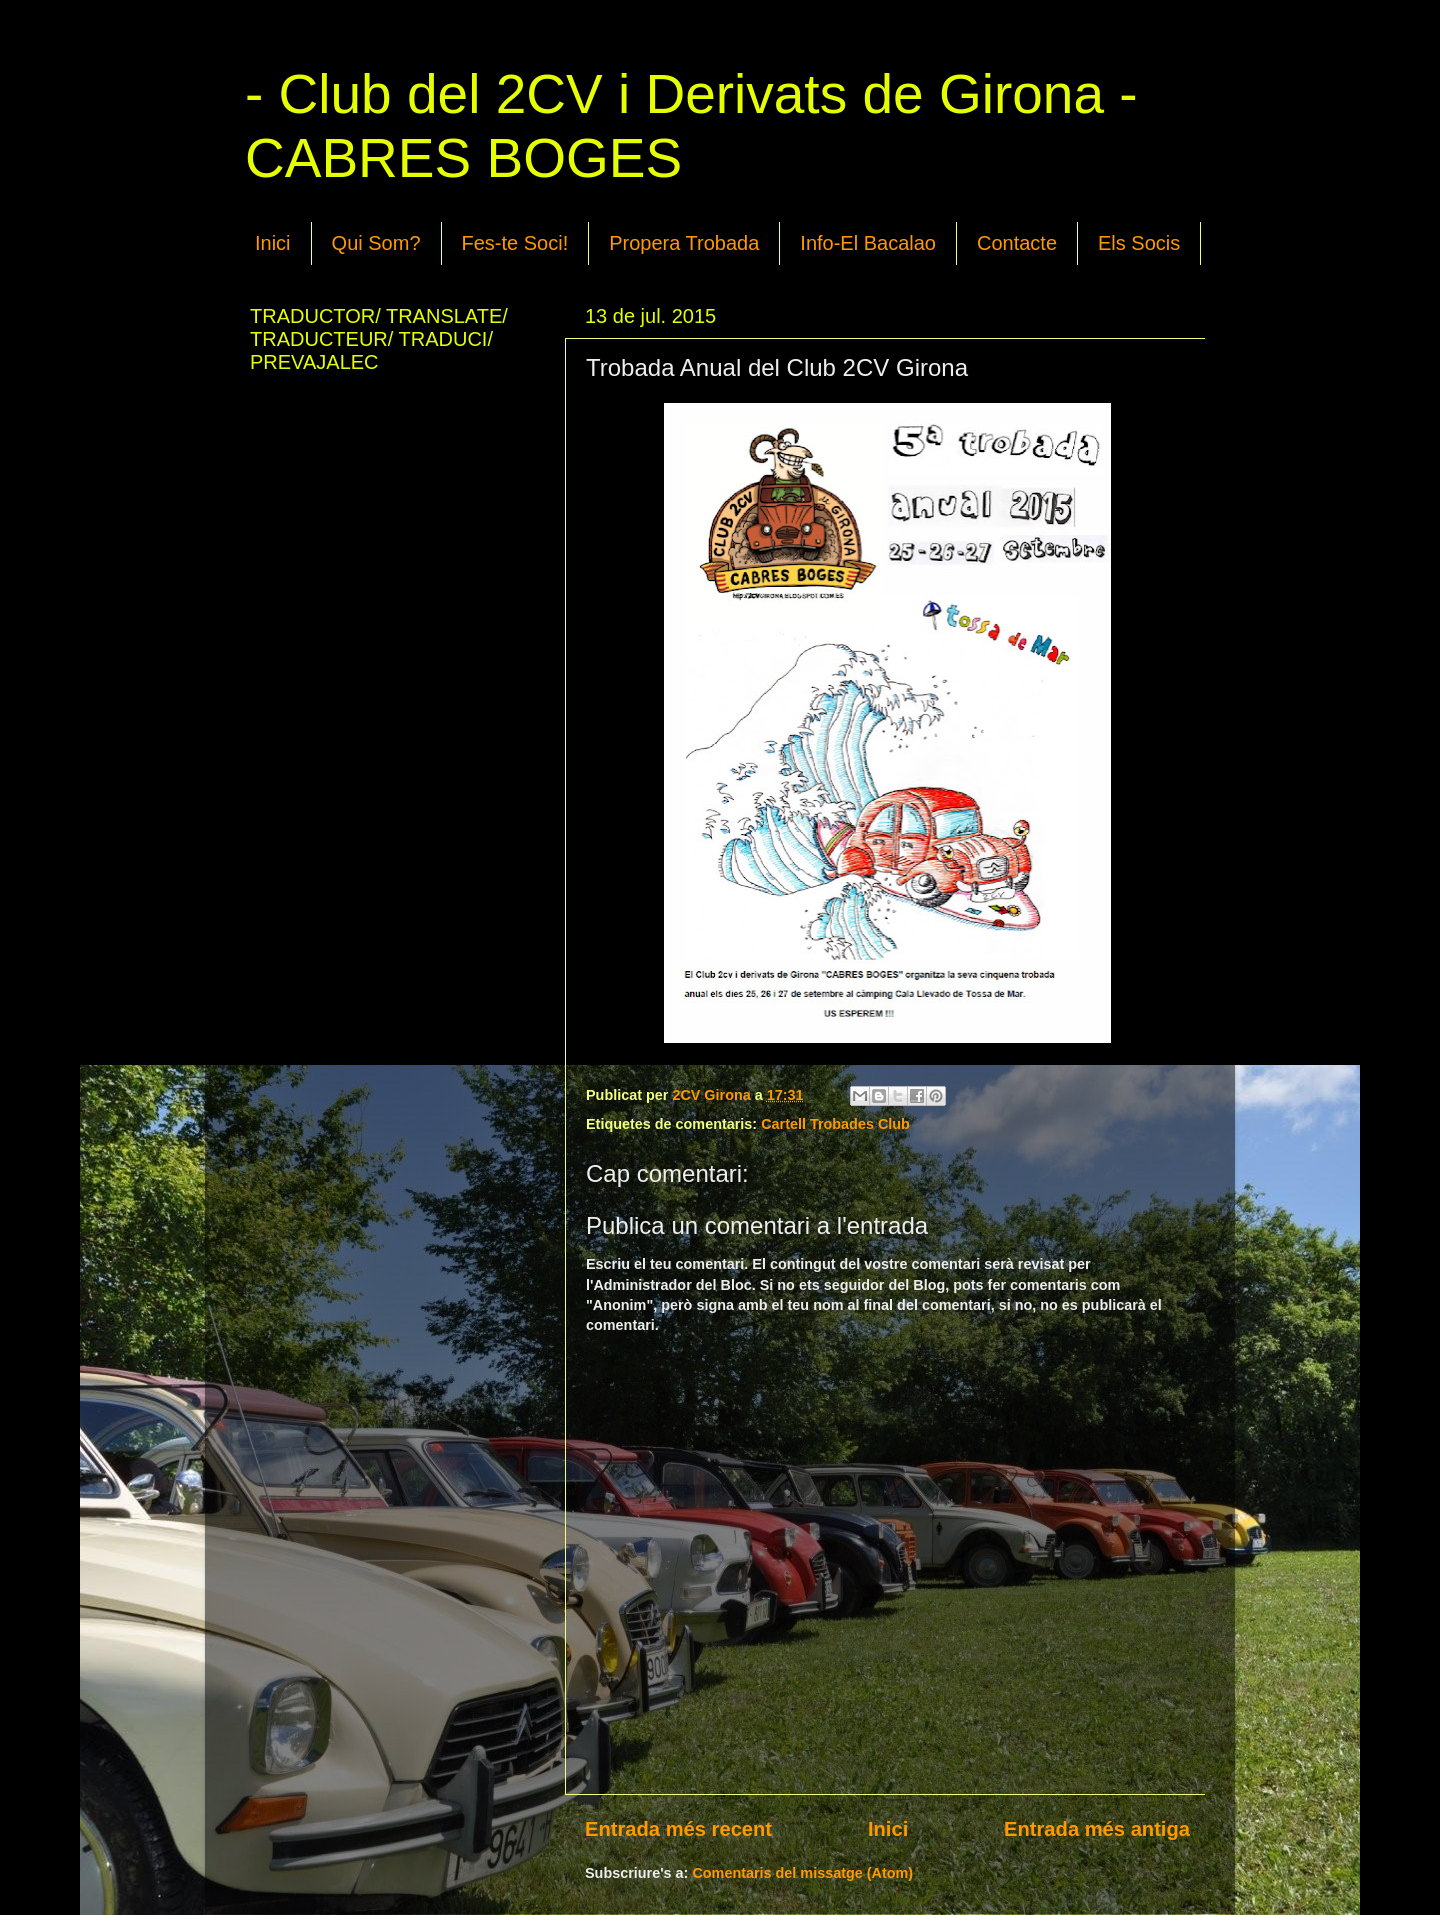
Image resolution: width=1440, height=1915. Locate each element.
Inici (273, 243)
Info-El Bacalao (868, 243)
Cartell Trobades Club (835, 1124)
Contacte (1017, 243)
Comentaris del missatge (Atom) (802, 1873)
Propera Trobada (684, 243)
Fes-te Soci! (515, 243)
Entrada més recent (678, 1829)
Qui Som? (376, 243)
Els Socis (1139, 243)
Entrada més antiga (1097, 1829)
